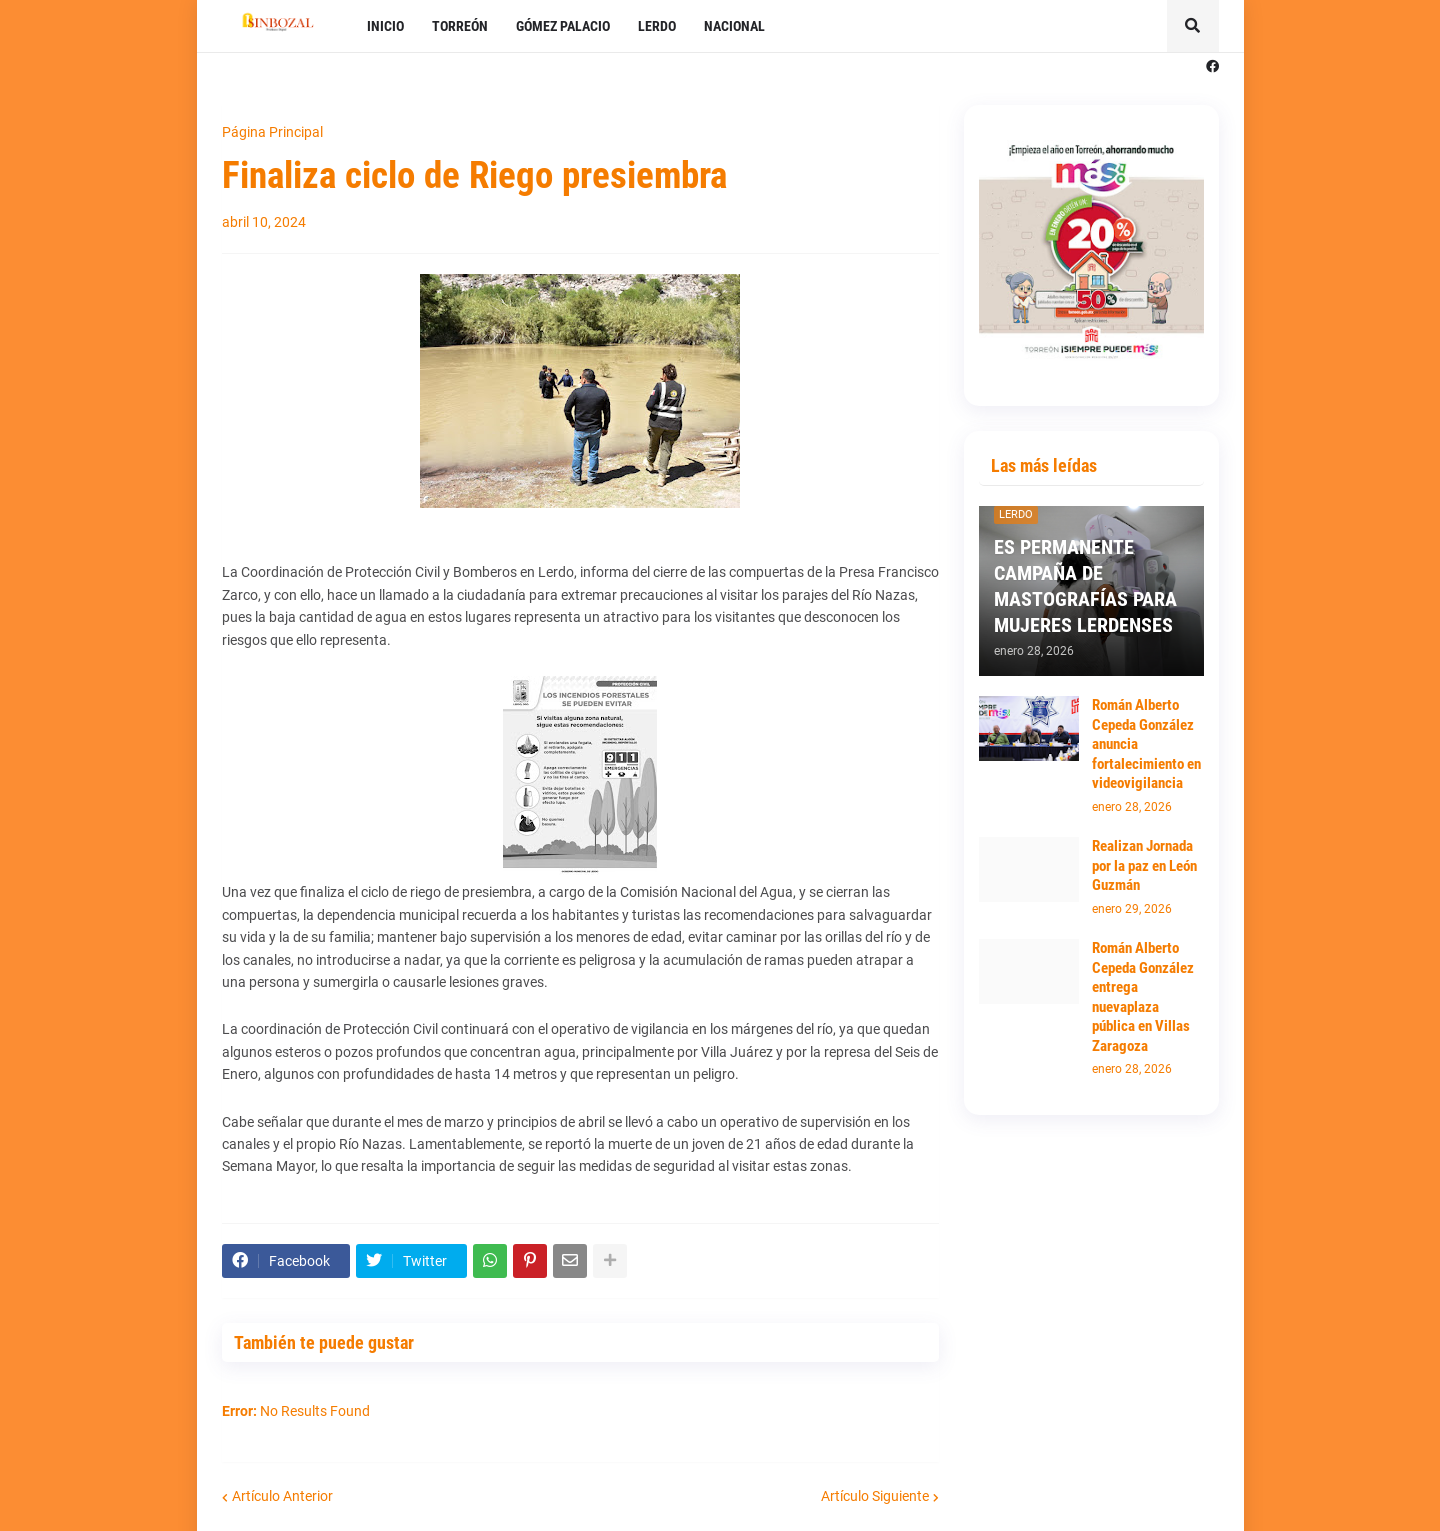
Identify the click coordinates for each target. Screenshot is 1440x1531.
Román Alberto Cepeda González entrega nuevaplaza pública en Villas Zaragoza (1143, 997)
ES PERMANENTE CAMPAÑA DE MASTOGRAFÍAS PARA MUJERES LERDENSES (1085, 586)
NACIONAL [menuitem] (734, 26)
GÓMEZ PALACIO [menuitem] (563, 26)
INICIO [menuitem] (385, 26)
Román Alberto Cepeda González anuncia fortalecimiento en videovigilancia (1146, 744)
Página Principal (272, 132)
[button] (1193, 26)
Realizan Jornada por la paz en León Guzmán (1144, 865)
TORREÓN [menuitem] (460, 26)
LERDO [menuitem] (657, 26)
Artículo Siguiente (875, 1496)
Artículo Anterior (282, 1496)
